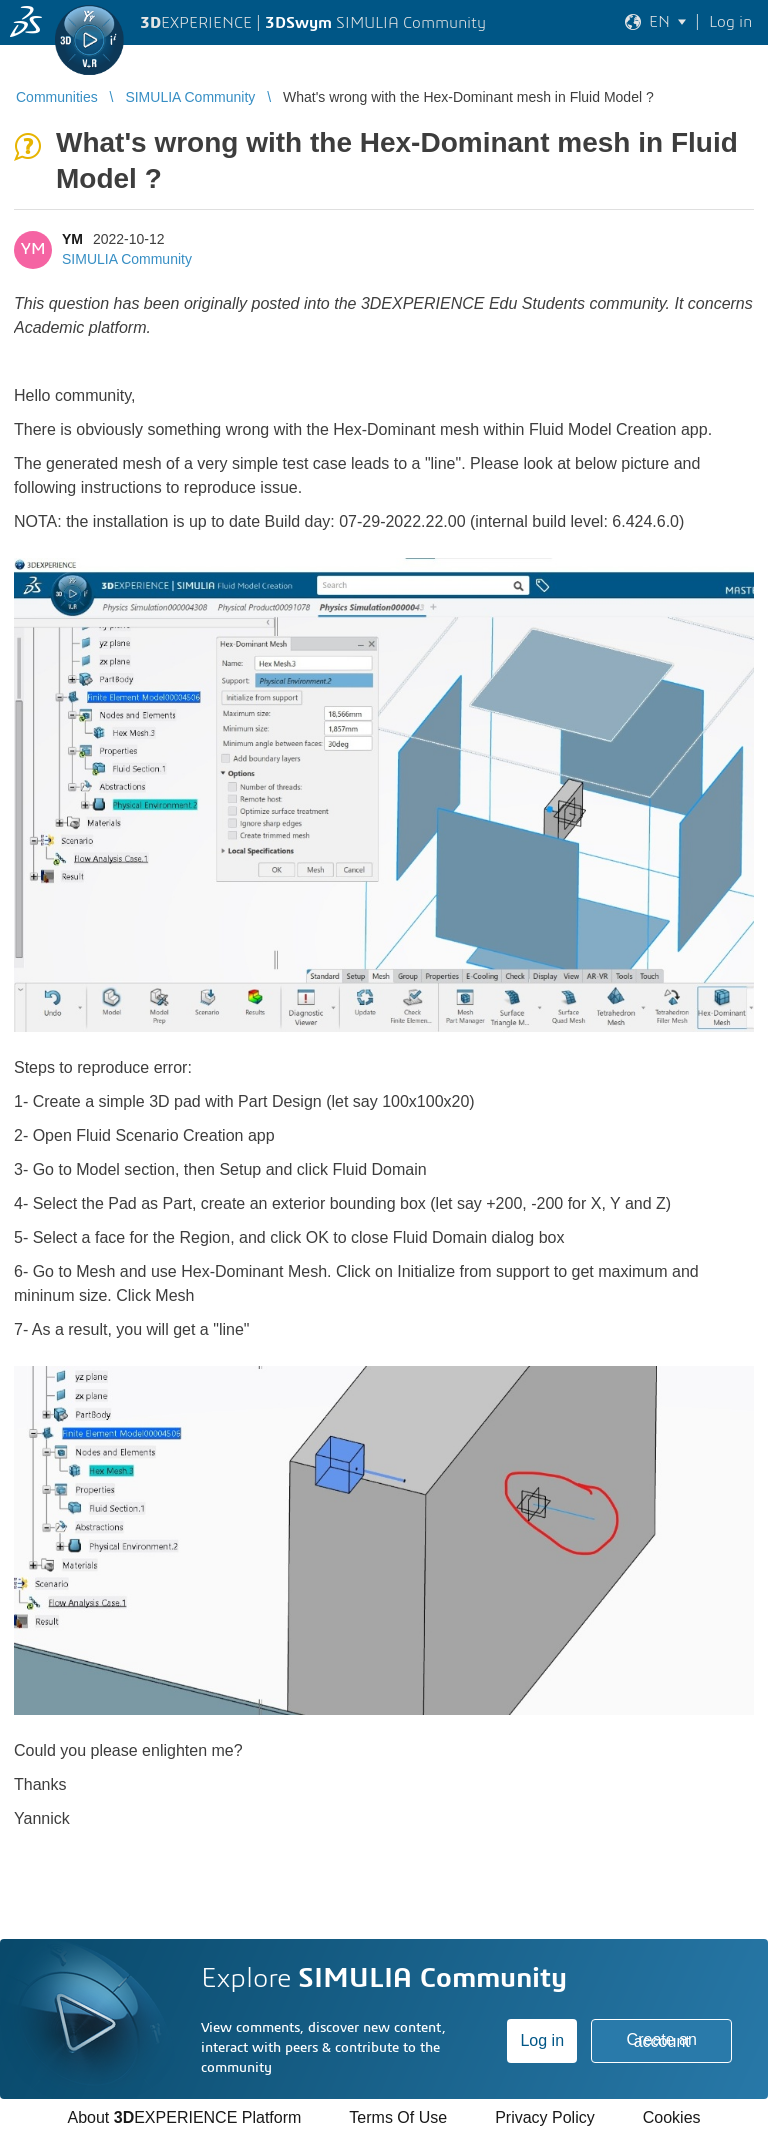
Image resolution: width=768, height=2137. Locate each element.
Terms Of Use (398, 2117)
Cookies (672, 2117)
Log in (542, 2040)
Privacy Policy (545, 2117)
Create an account (662, 2040)
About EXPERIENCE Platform (184, 2117)
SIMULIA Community (127, 259)
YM (72, 239)
